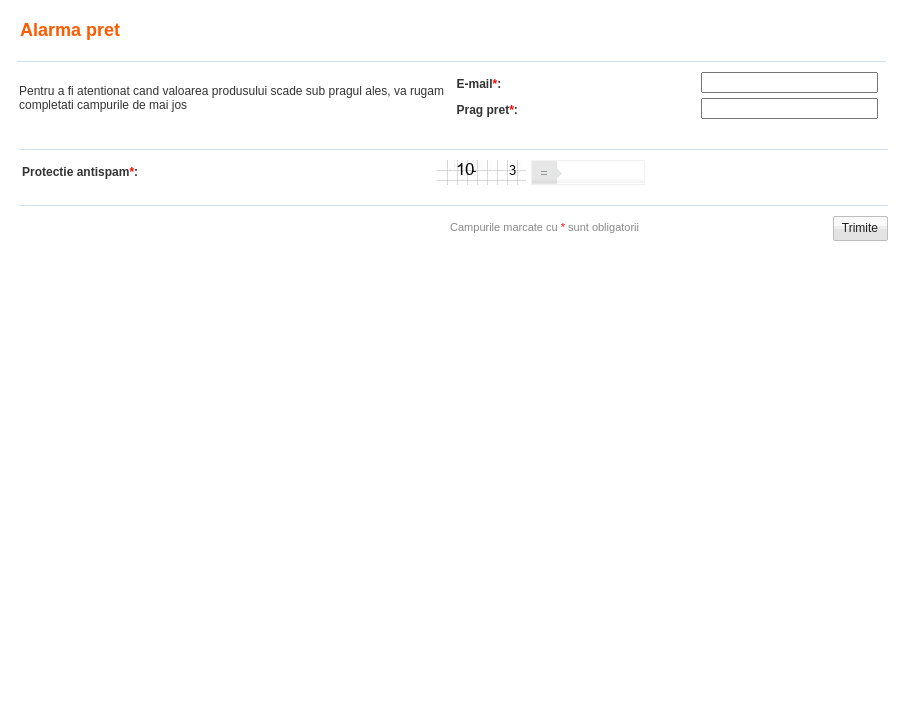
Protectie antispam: (80, 172)
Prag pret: (487, 110)
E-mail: (479, 84)
